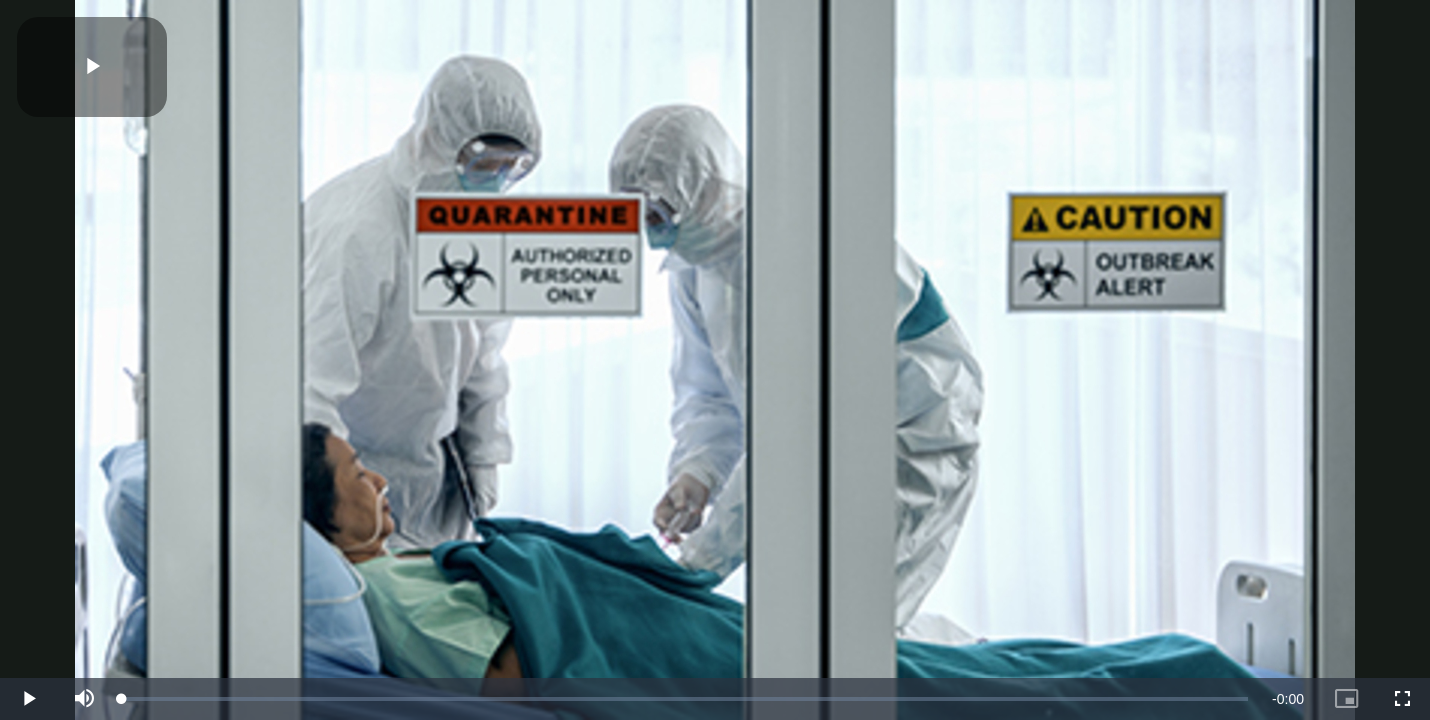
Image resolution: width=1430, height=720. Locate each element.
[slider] (685, 699)
